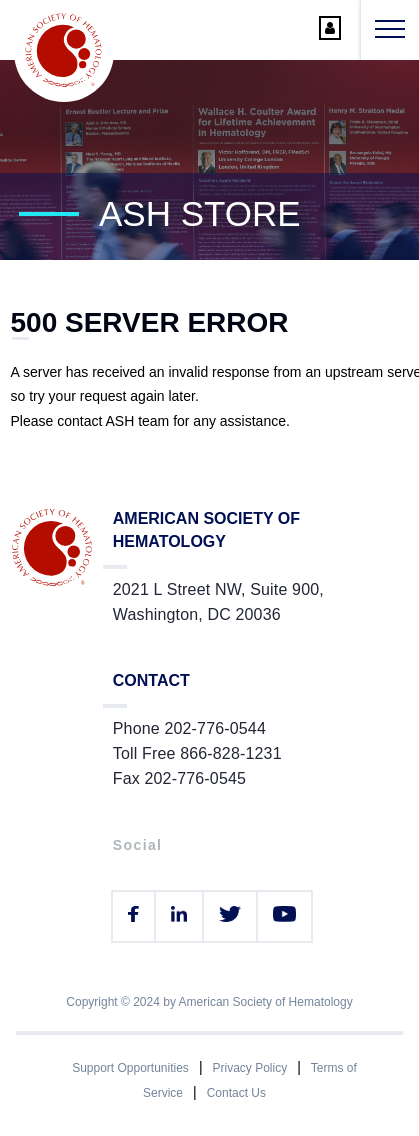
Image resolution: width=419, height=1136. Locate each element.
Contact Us (236, 1093)
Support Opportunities (130, 1068)
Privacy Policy (250, 1068)
